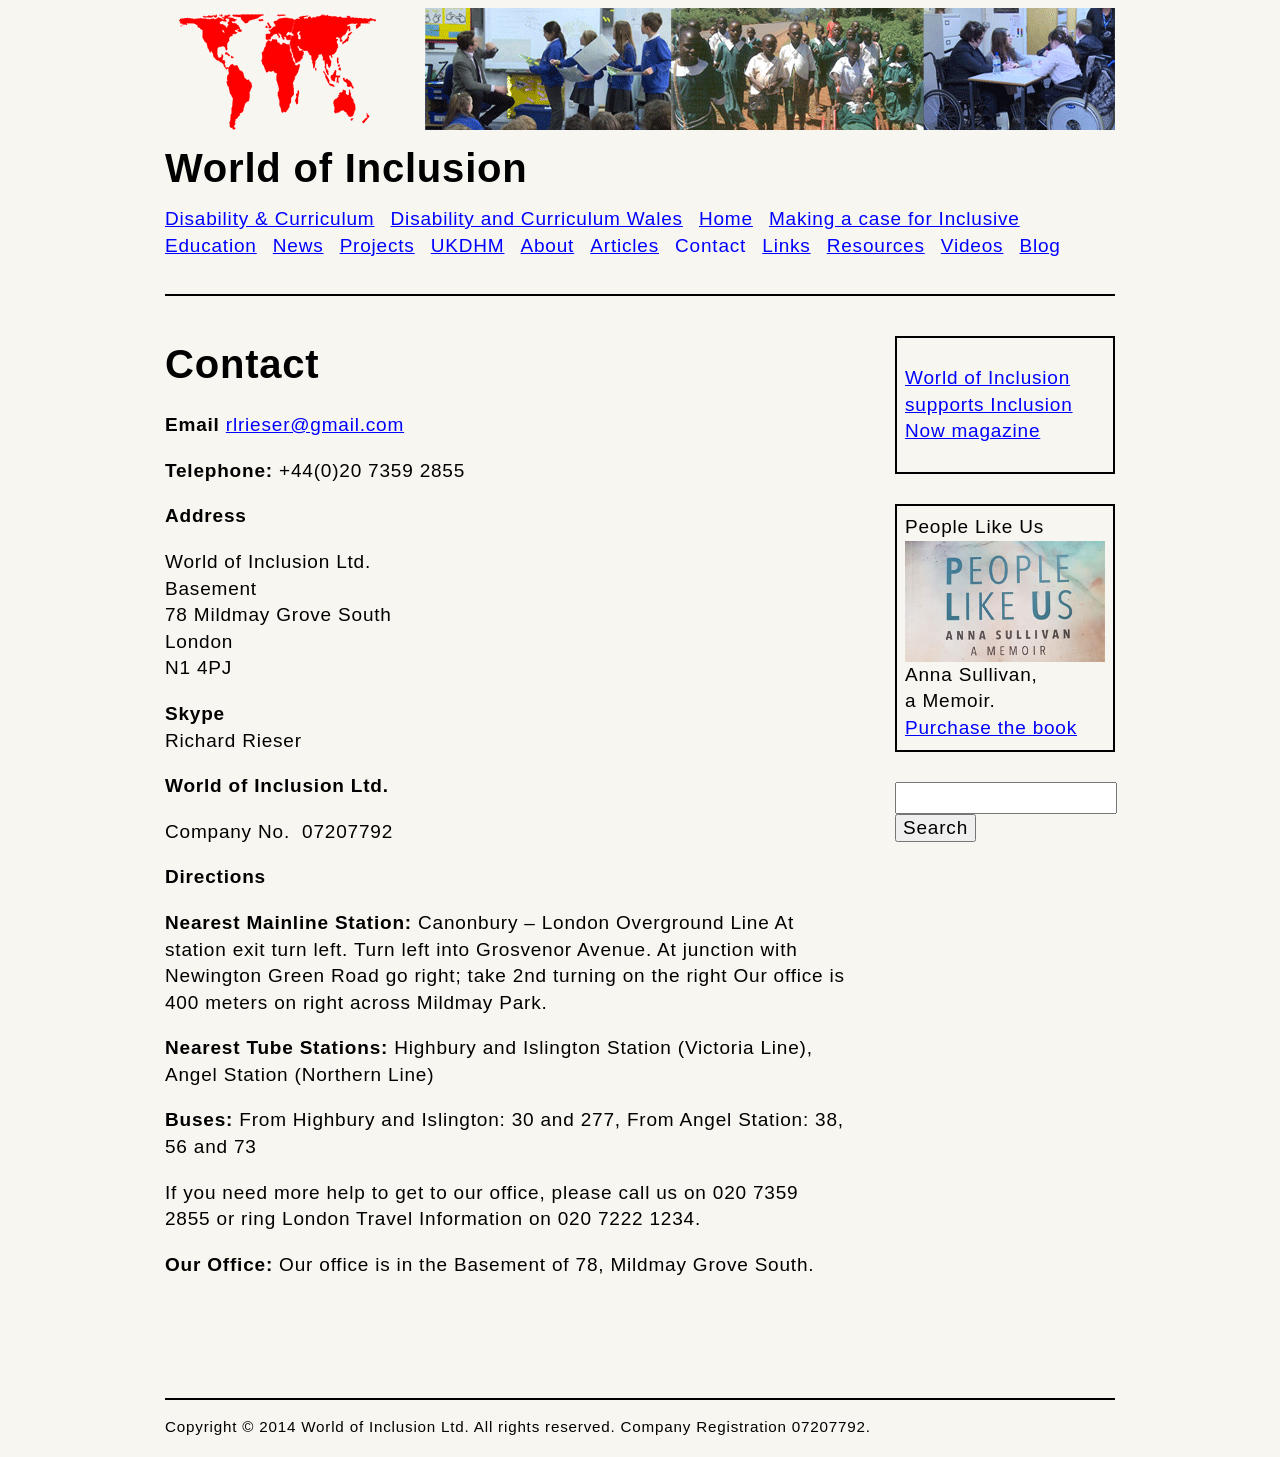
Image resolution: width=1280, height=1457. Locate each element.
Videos (972, 245)
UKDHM (468, 245)
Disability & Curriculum (270, 218)
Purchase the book (991, 727)
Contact (710, 245)
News (298, 245)
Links (786, 245)
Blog (1040, 245)
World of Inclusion (346, 168)
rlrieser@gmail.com (315, 424)
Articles (624, 245)
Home (726, 218)
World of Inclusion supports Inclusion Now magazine (989, 404)
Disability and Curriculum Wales (537, 218)
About (548, 245)
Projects (377, 245)
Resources (876, 245)
